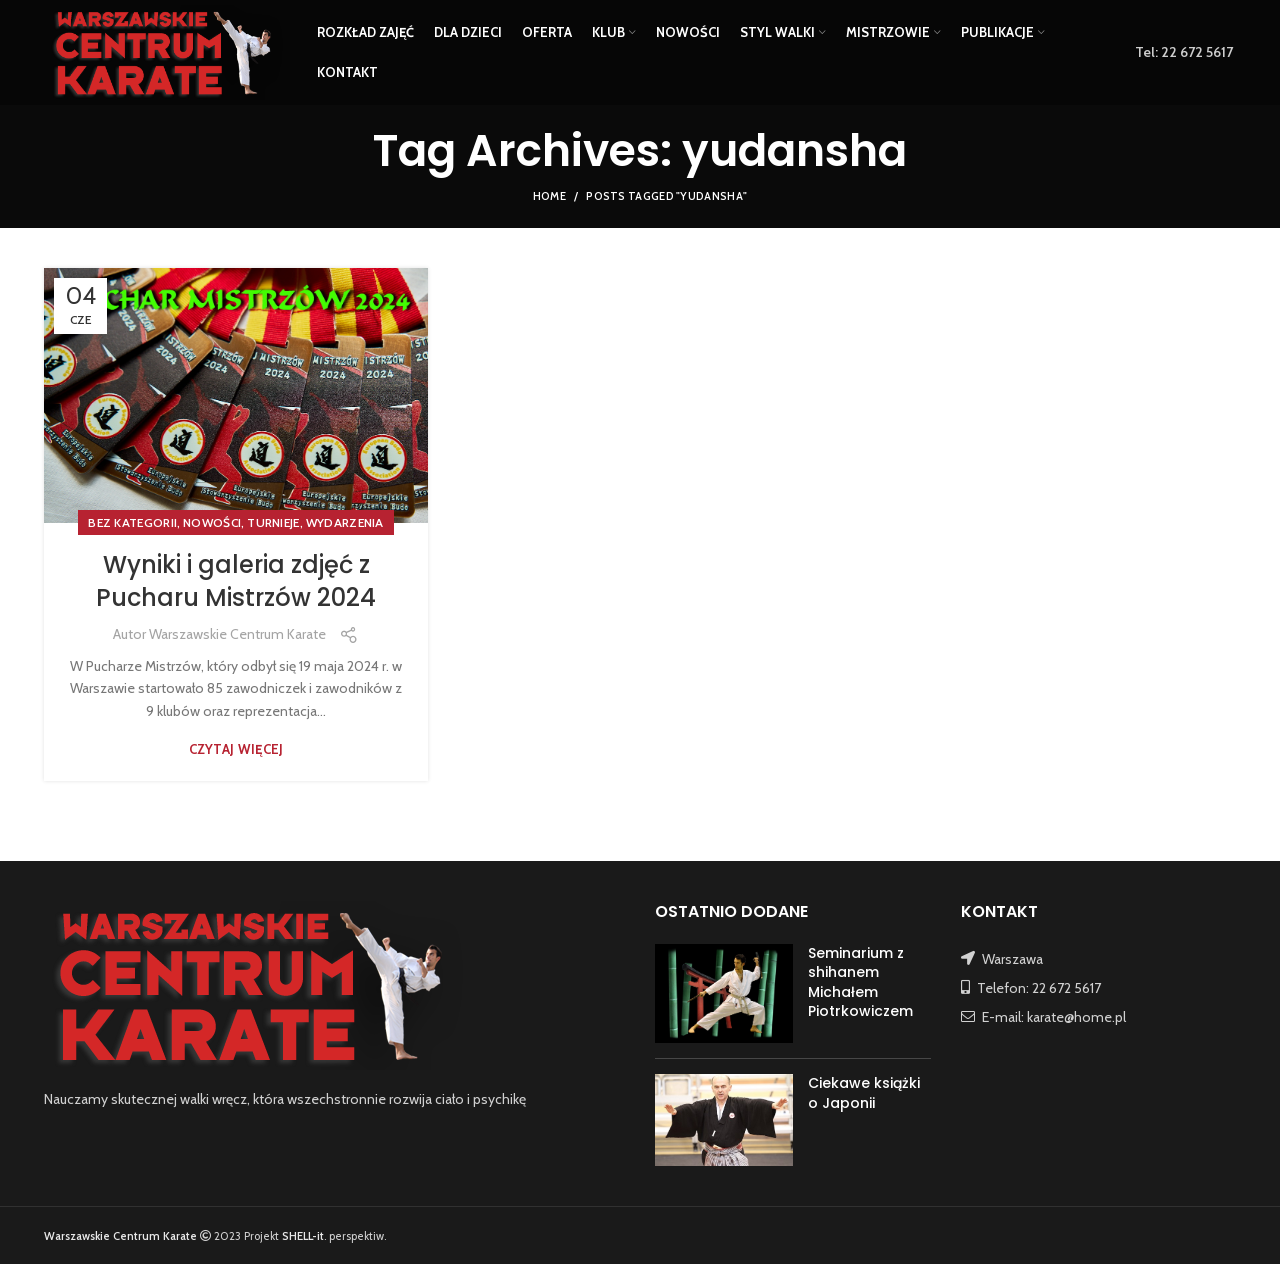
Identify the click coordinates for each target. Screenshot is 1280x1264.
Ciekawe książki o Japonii (864, 1093)
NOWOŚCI (212, 522)
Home (549, 196)
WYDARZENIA (345, 522)
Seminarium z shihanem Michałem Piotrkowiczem (860, 982)
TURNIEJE (273, 522)
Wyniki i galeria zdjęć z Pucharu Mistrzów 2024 (236, 581)
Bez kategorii (132, 522)
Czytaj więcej (236, 749)
